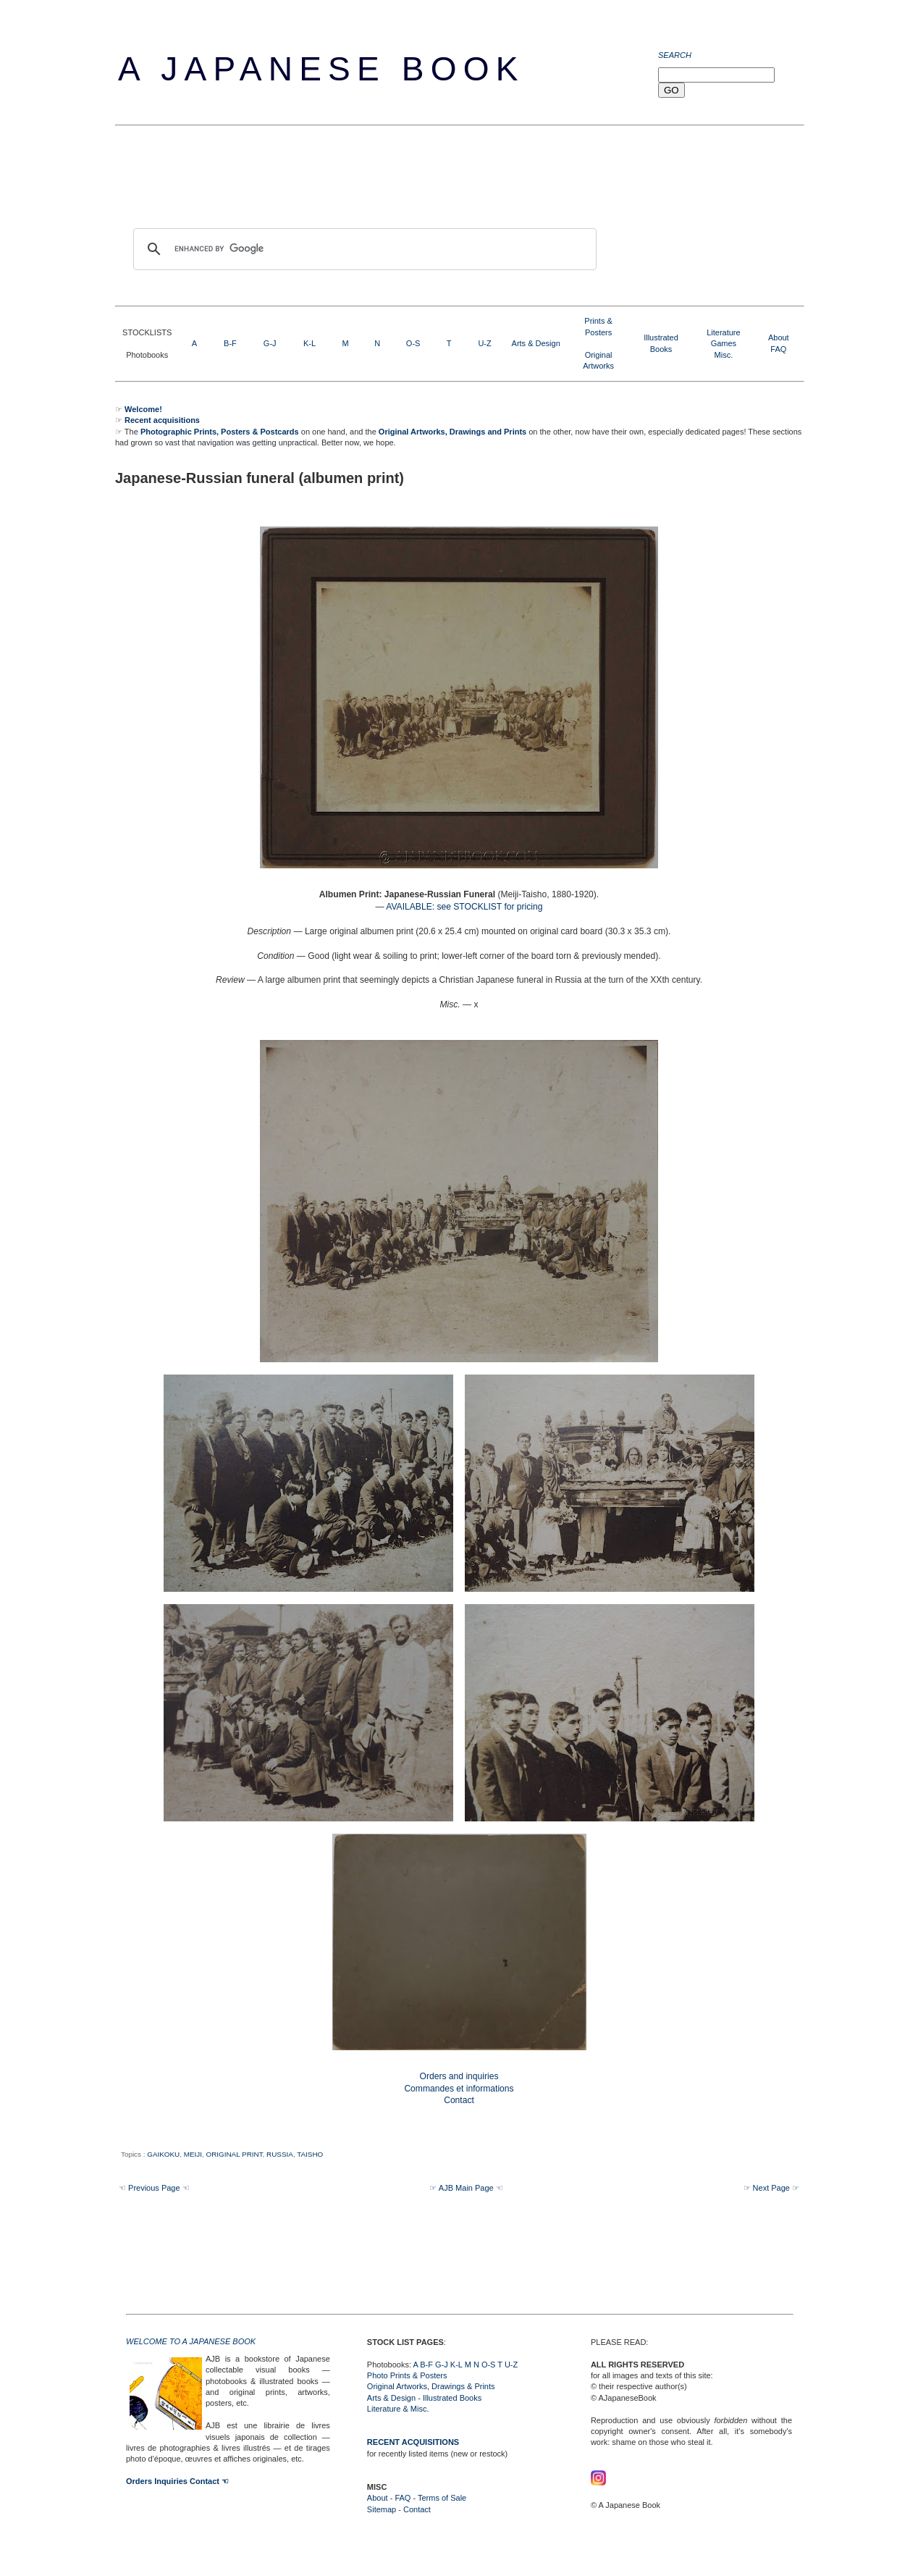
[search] (362, 249)
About (778, 337)
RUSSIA (279, 2154)
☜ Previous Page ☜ (154, 2187)
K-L (309, 343)
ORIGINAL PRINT (234, 2154)
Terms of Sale (442, 2497)
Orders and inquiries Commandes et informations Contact (458, 2088)
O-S (413, 343)
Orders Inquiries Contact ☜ (177, 2481)
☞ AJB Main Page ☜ (465, 2187)
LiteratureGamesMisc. (723, 343)
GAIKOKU (163, 2154)
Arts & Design (536, 343)
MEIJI (193, 2154)
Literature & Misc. (398, 2408)
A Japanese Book (321, 69)
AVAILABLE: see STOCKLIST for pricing (464, 907)
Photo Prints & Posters (407, 2375)
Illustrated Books (452, 2398)
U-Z (484, 343)
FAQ (778, 349)
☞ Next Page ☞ (771, 2187)
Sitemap (381, 2509)
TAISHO (310, 2154)
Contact (417, 2509)
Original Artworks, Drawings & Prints (431, 2386)
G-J (270, 343)
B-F (230, 343)
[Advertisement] (378, 180)
